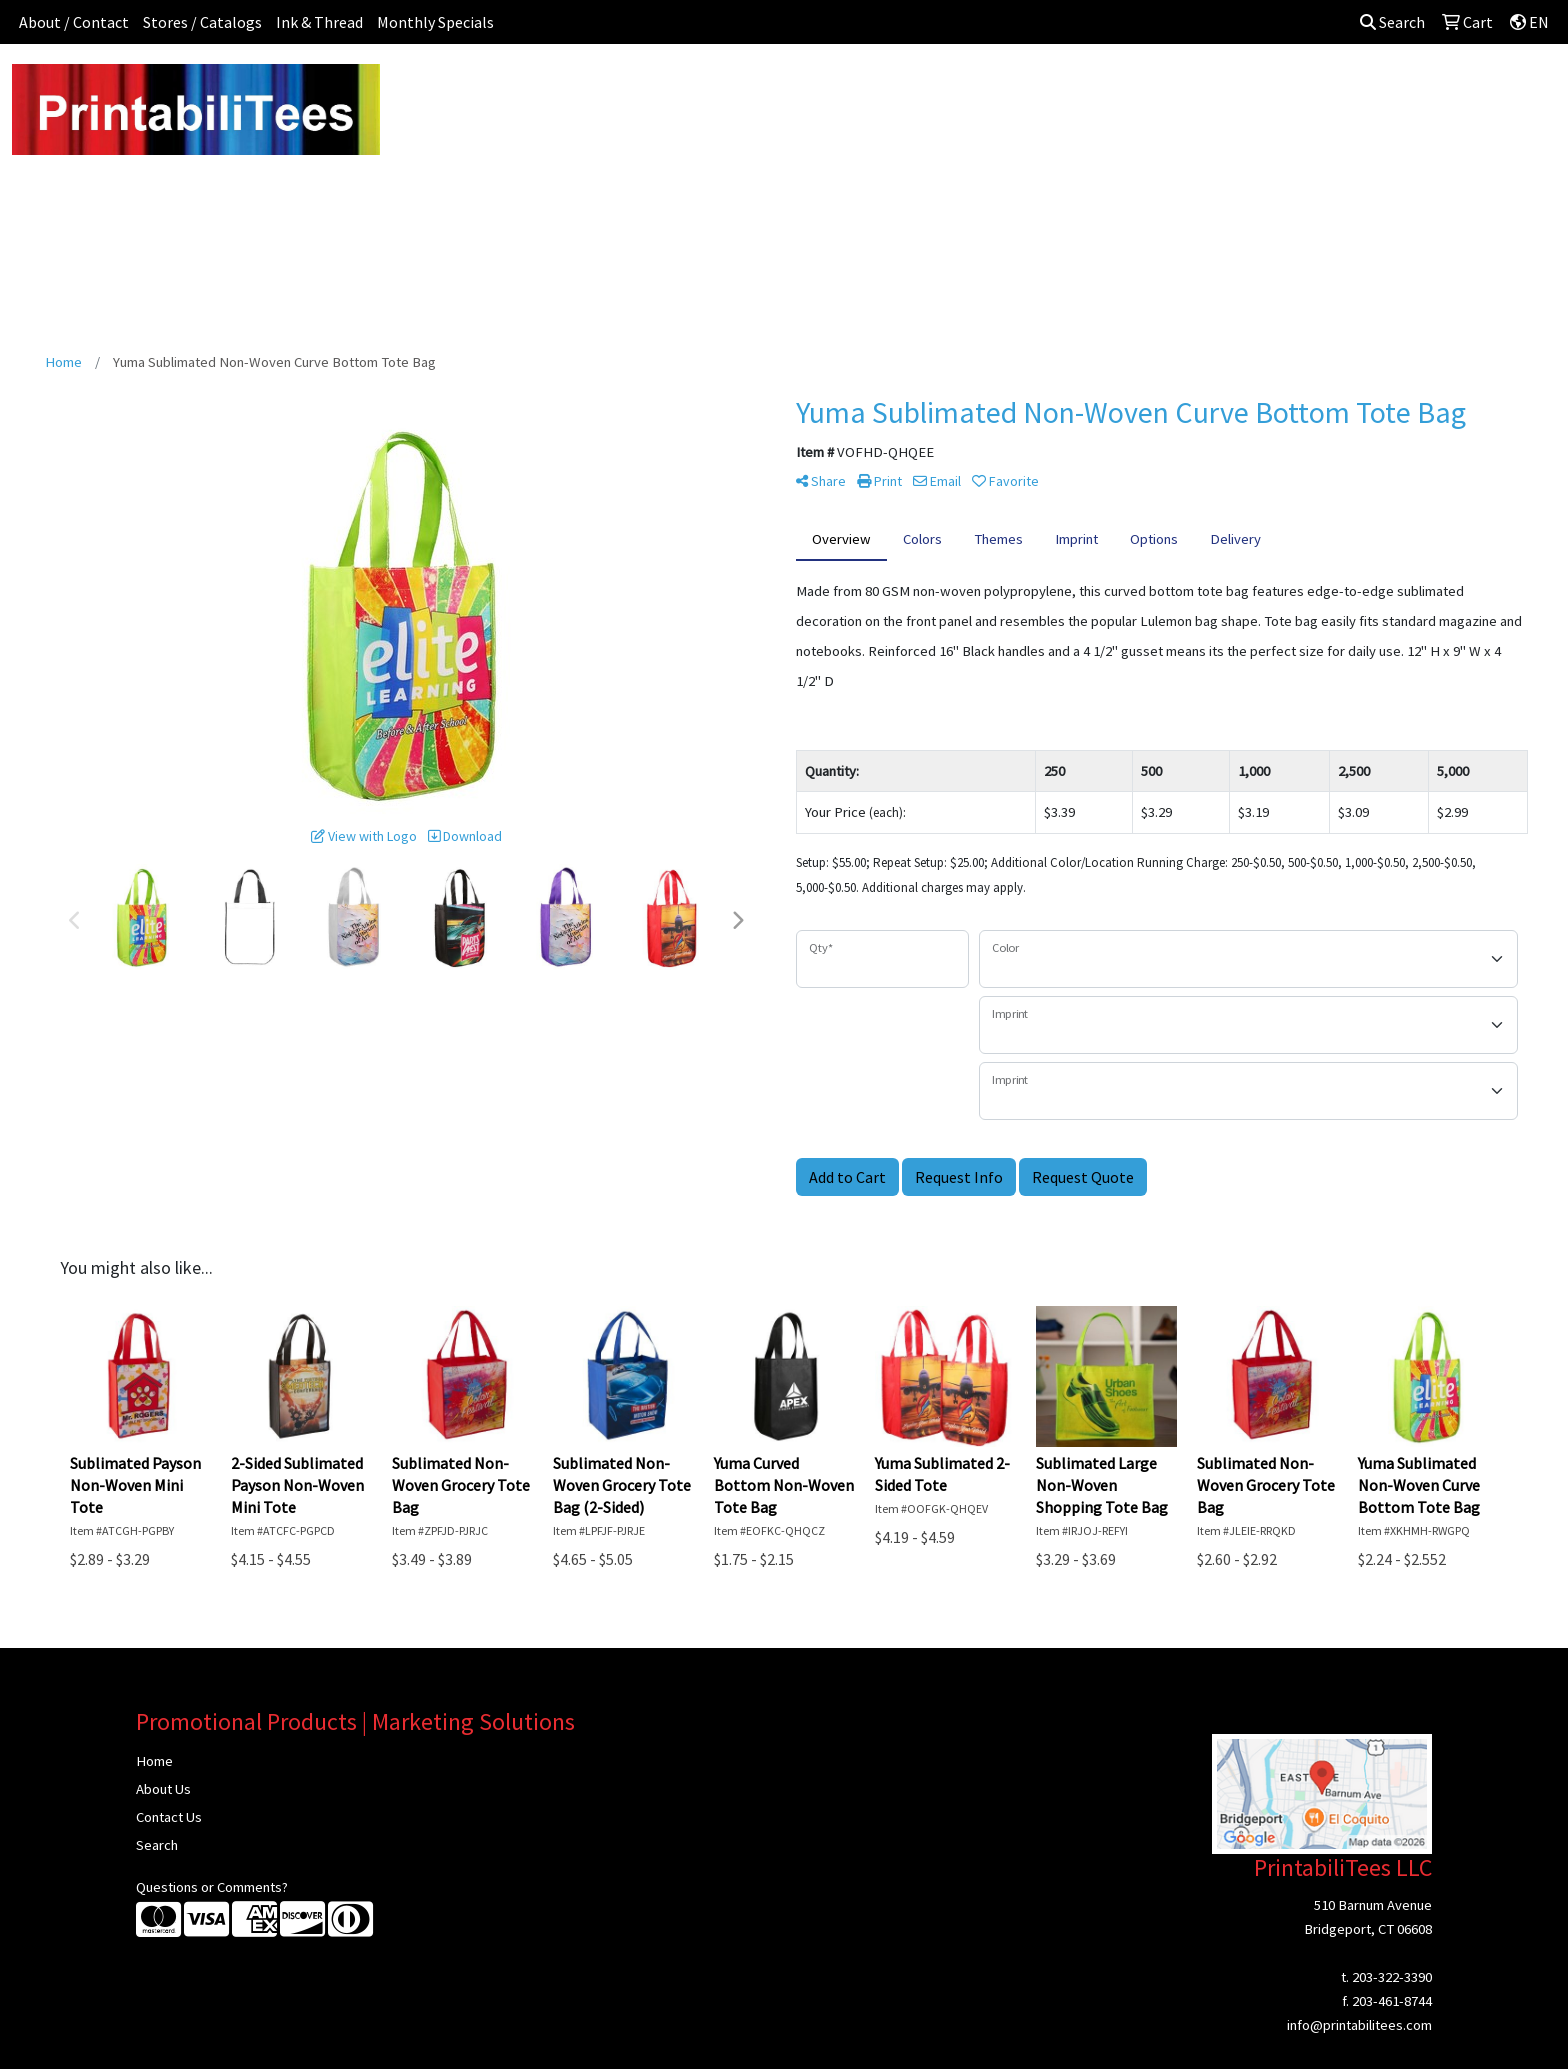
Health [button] (1043, 88)
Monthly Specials (435, 22)
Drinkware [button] (806, 88)
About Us (163, 1789)
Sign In (1388, 88)
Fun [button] (882, 88)
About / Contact (74, 22)
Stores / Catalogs (202, 22)
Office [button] (1114, 88)
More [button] (1319, 88)
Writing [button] (1248, 88)
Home (154, 1761)
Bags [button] (726, 88)
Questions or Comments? (212, 1887)
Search (1392, 22)
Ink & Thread (319, 22)
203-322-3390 (1392, 1977)
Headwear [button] (958, 88)
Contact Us (169, 1817)
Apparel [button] (575, 88)
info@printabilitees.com (1359, 2025)
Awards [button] (655, 88)
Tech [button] (1179, 88)
